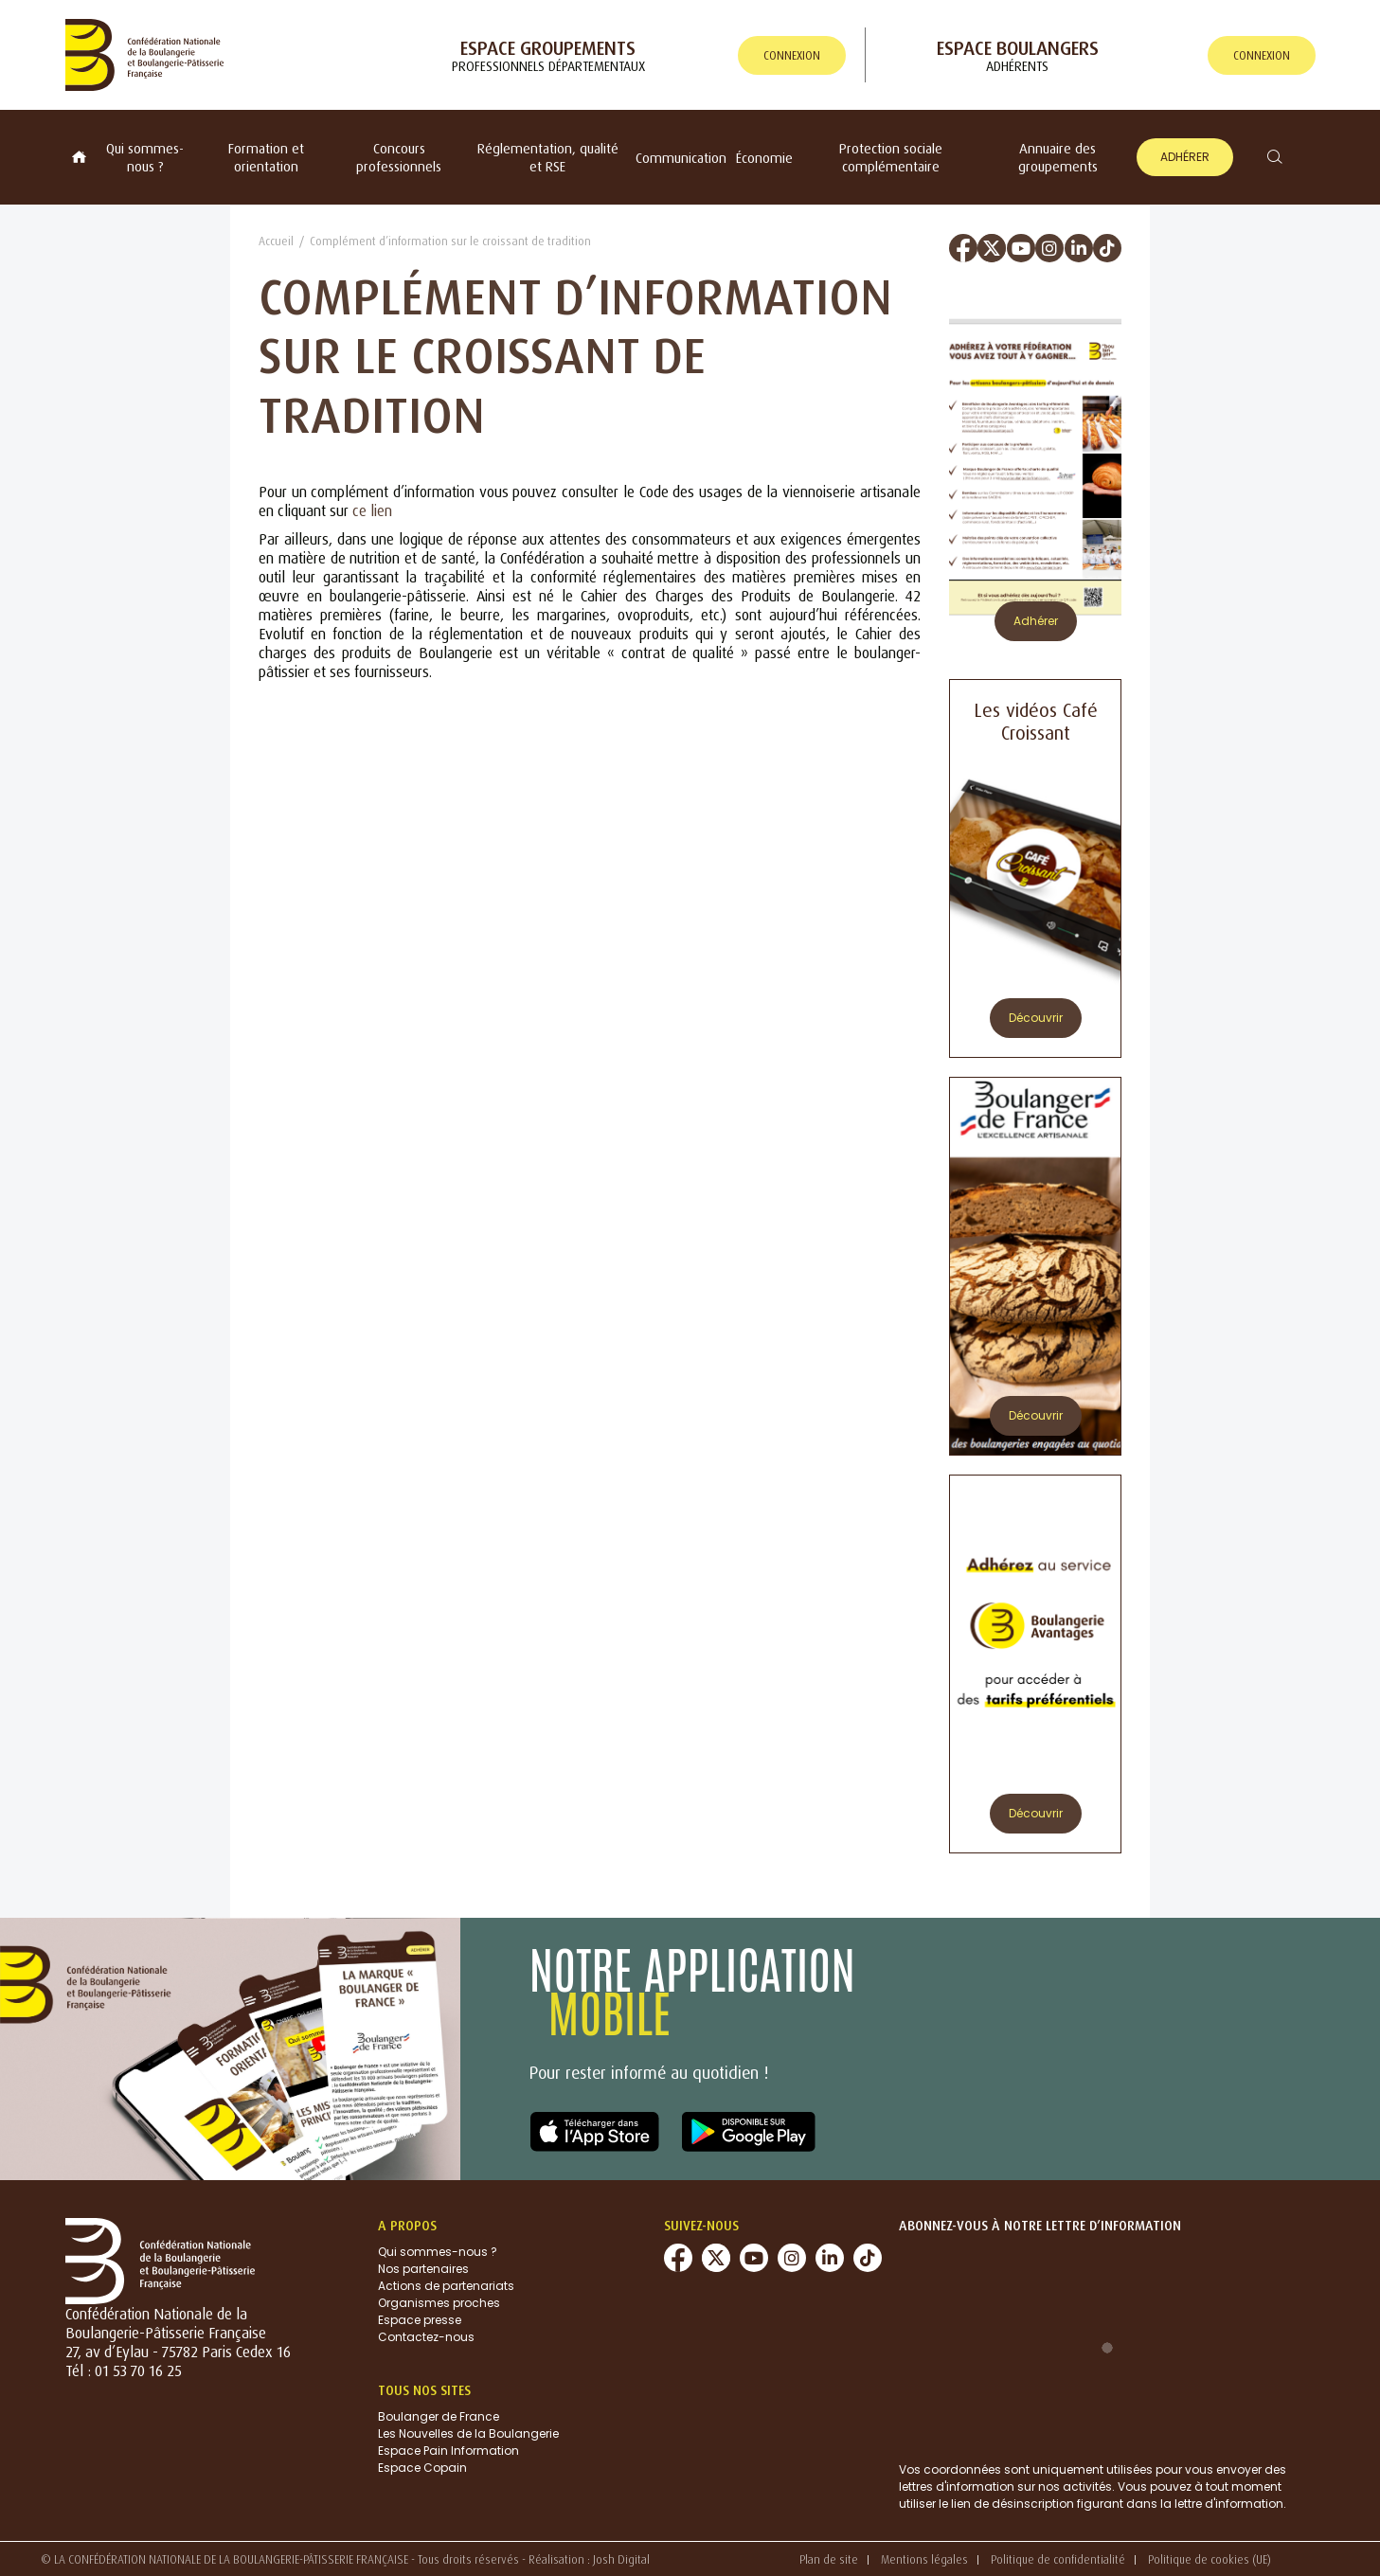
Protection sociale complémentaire (890, 157)
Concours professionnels (398, 157)
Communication (681, 158)
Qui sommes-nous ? (145, 157)
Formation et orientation (266, 157)
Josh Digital (621, 2559)
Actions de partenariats (446, 2286)
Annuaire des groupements (1058, 157)
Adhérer (1185, 157)
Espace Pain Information (448, 2450)
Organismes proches (439, 2303)
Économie (764, 158)
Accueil (276, 241)
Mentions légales (924, 2559)
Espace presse (419, 2320)
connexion (791, 55)
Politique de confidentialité (1058, 2559)
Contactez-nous (426, 2337)
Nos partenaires (423, 2269)
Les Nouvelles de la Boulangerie (468, 2433)
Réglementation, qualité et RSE (547, 157)
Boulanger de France (438, 2416)
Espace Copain (422, 2468)
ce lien (372, 510)
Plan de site (828, 2559)
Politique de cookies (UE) (1209, 2559)
